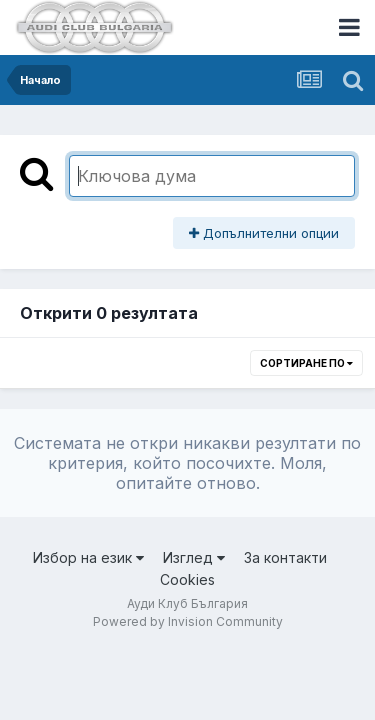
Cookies (187, 579)
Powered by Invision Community (188, 621)
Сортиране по (306, 363)
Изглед (194, 557)
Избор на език (88, 557)
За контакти (285, 557)
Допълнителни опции (264, 233)
